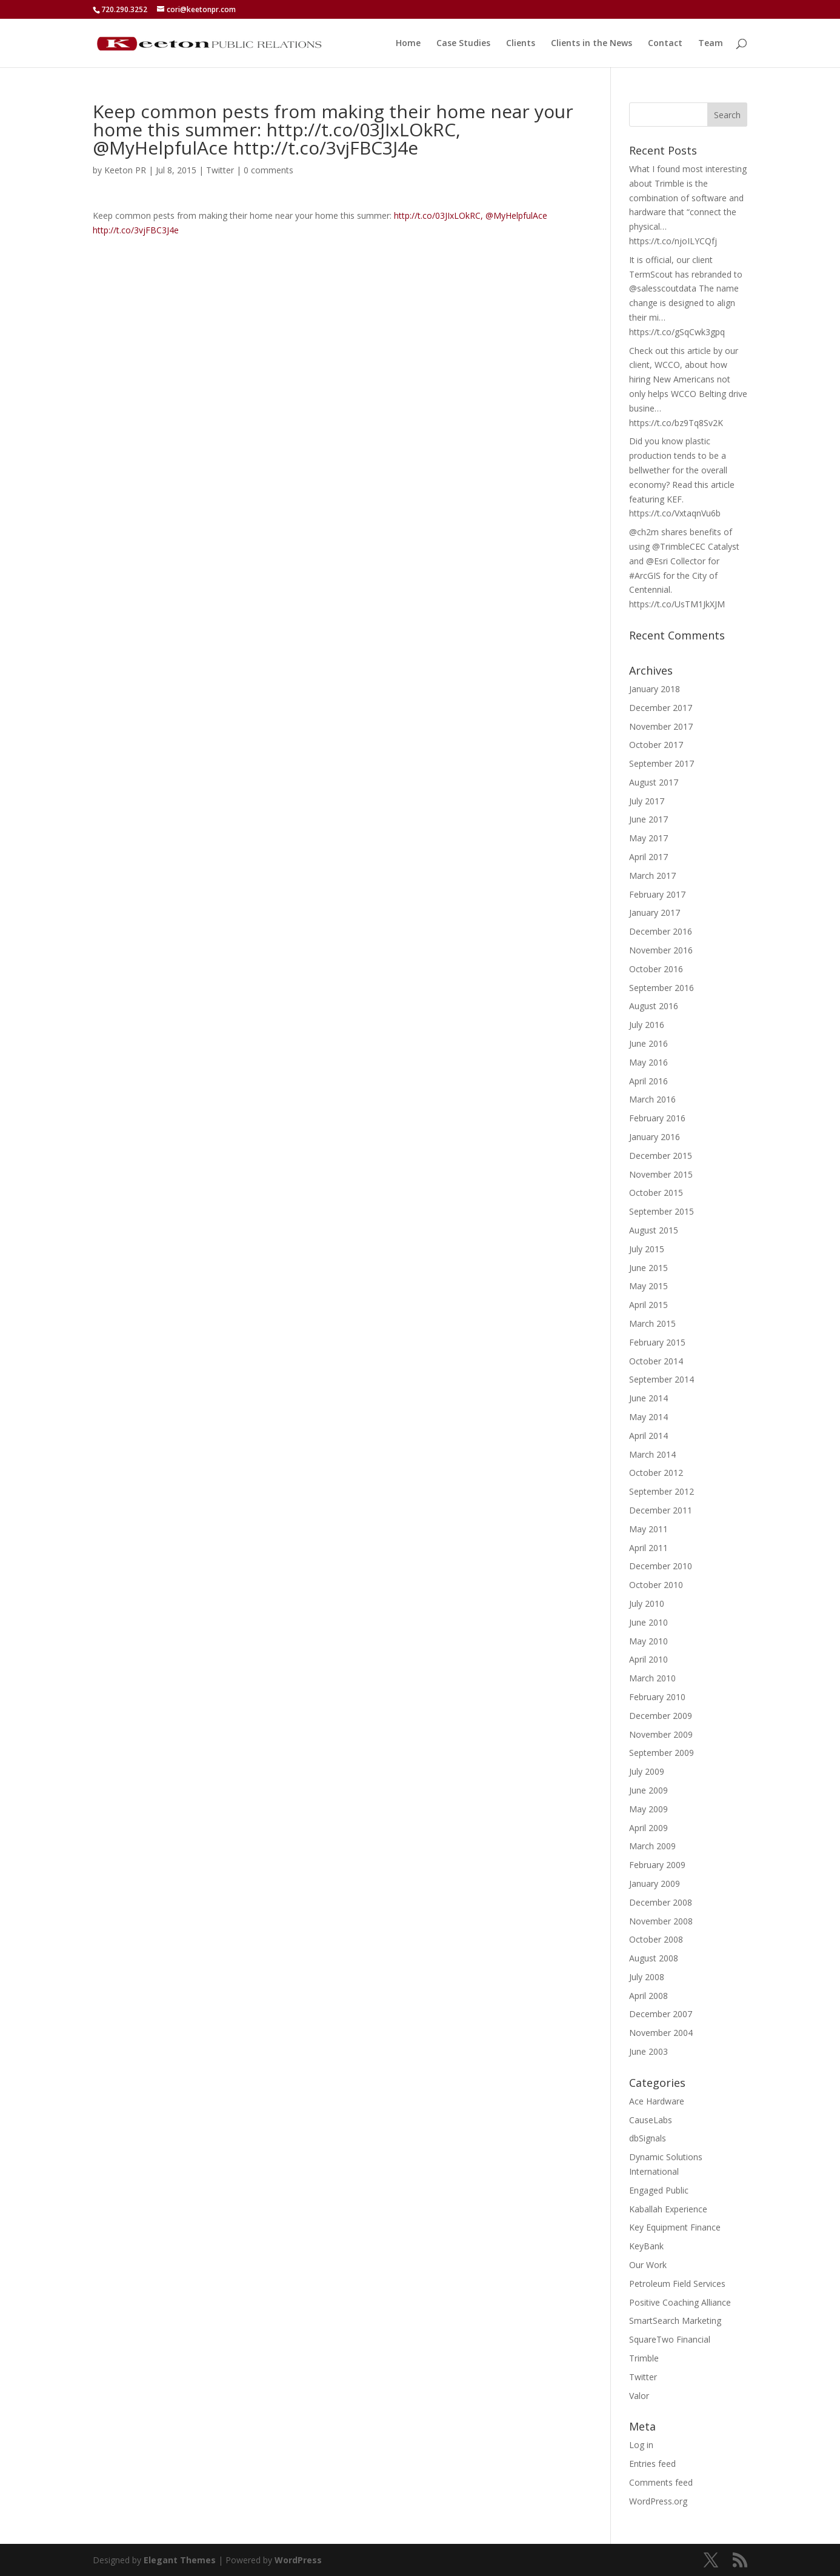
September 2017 (661, 763)
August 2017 (653, 782)
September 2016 (661, 987)
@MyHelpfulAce (516, 215)
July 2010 (646, 1603)
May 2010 (648, 1641)
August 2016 (653, 1006)
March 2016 (652, 1099)
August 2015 (653, 1230)
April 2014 (648, 1435)
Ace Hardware (656, 2101)
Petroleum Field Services (677, 2283)
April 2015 (648, 1304)
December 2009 (660, 1715)
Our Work (648, 2265)
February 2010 (657, 1697)
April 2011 (648, 1547)
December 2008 (660, 1902)
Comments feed (661, 2482)
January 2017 (654, 912)
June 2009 (648, 1790)
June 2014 (648, 1398)
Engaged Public (658, 2190)
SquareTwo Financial (669, 2339)
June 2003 (648, 2051)
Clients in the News (591, 43)
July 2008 (646, 1977)
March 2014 (652, 1454)
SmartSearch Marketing (675, 2320)
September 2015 (661, 1211)
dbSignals (647, 2138)
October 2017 (656, 744)
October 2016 (656, 969)
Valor (639, 2395)
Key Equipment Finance (675, 2227)
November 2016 (661, 950)
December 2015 (660, 1155)
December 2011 (660, 1510)
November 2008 (661, 1921)
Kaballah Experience (668, 2209)
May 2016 (648, 1062)
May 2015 (648, 1286)
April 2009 (648, 1828)
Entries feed (652, 2463)
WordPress (298, 2560)
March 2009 (652, 1846)
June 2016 (648, 1043)
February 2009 (657, 1864)
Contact (665, 43)
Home (408, 43)
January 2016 (654, 1137)
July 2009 (646, 1771)
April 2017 (648, 857)
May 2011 (648, 1529)
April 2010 (648, 1659)
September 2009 (661, 1752)
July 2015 (646, 1249)
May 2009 (648, 1809)
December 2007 (660, 2014)
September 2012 (661, 1491)
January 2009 (654, 1883)
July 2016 (646, 1024)
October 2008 (656, 1939)
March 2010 (652, 1678)
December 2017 (660, 707)
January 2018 (654, 689)
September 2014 (661, 1379)
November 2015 (661, 1174)
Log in (641, 2445)
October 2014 (656, 1361)
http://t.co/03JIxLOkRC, (438, 215)
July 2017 (646, 801)
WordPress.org (658, 2501)
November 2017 (661, 726)
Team (710, 43)
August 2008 (653, 1958)
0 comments (268, 170)
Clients (520, 43)
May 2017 (648, 838)
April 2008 (648, 1995)
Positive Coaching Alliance (680, 2302)
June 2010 (648, 1622)
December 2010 (660, 1566)
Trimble (644, 2358)
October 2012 (656, 1472)
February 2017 (657, 894)
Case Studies (463, 43)
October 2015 (656, 1192)
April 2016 (648, 1081)
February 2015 (657, 1342)
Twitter (220, 170)
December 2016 (660, 931)
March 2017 (652, 875)
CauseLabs (650, 2120)
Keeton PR (125, 170)
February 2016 (657, 1118)
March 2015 (652, 1323)
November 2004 (661, 2032)
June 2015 (648, 1267)
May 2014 (648, 1417)
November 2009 (661, 1734)
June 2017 (648, 819)
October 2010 (656, 1584)
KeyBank (646, 2246)
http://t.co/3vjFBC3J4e (136, 230)
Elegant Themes (180, 2560)
